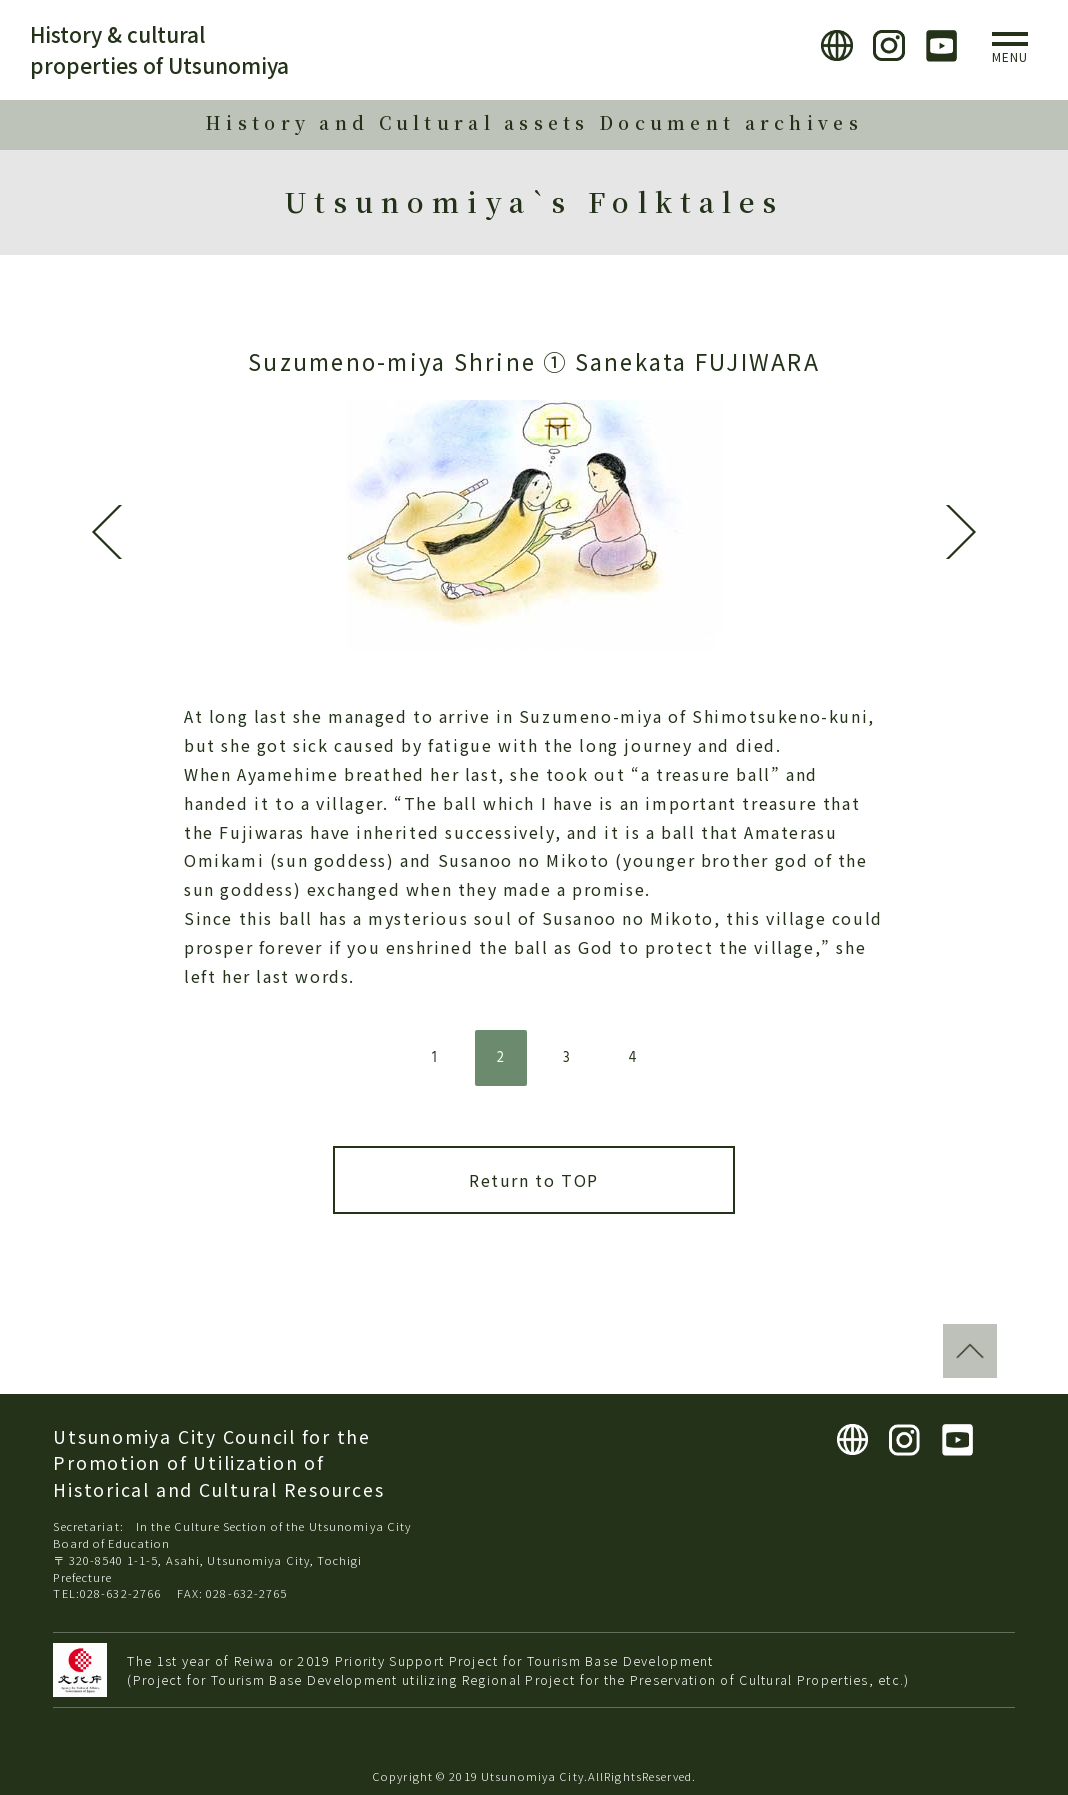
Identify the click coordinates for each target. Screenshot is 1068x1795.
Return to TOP (534, 1180)
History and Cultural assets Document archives (534, 122)
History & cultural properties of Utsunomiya (159, 49)
